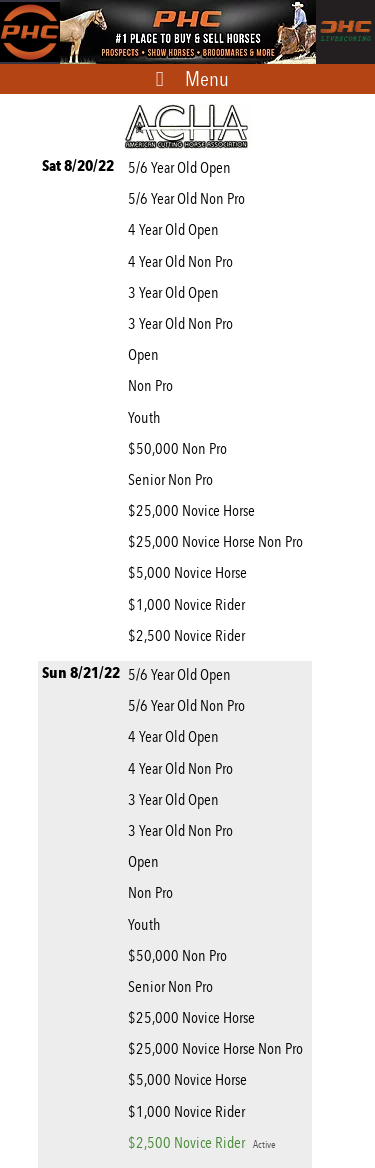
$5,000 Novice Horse (190, 572)
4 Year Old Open (176, 229)
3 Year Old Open (176, 292)
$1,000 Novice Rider (189, 604)
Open (146, 354)
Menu (207, 78)
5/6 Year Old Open (182, 167)
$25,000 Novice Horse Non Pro (218, 541)
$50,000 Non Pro (180, 448)
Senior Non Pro (173, 479)
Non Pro (153, 385)
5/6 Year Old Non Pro (189, 198)
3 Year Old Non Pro (183, 323)
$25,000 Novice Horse (194, 510)
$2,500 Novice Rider (189, 635)
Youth (147, 417)
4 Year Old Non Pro (183, 261)
